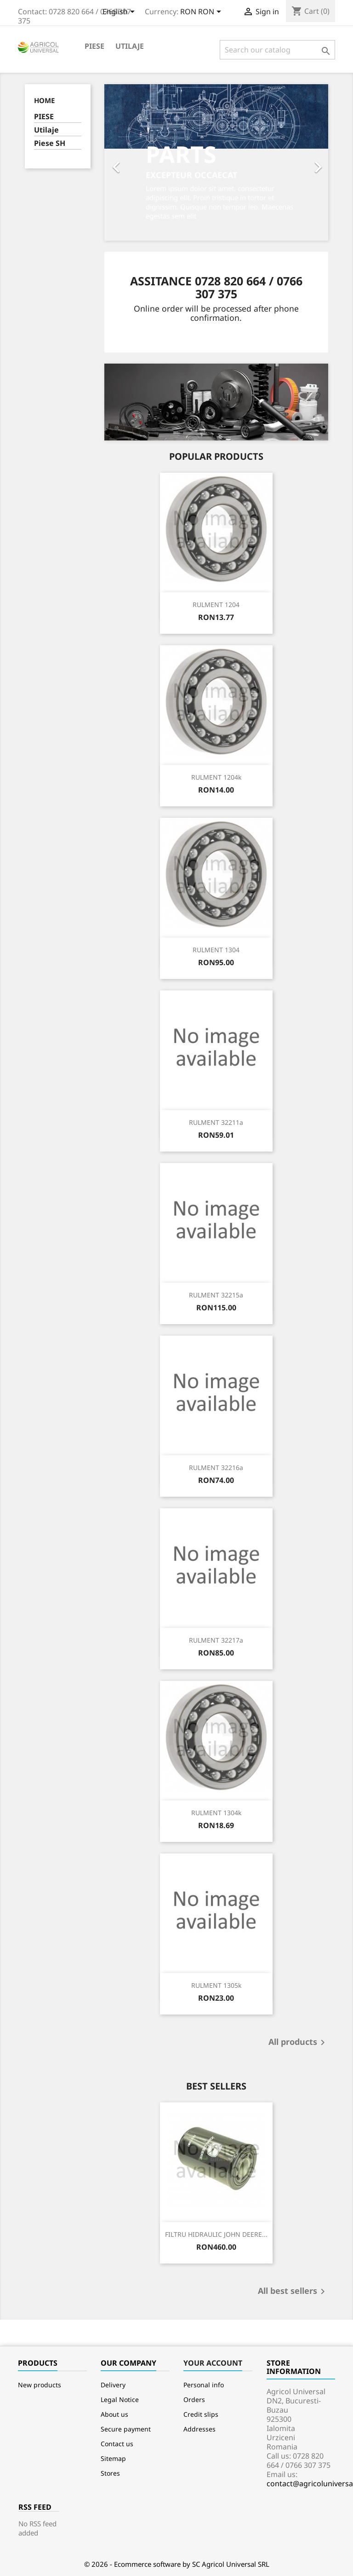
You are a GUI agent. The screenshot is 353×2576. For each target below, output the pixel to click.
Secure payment (126, 2429)
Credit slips (200, 2414)
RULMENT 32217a (216, 1640)
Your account (212, 2363)
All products (298, 2042)
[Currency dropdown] (202, 12)
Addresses (199, 2429)
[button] (121, 162)
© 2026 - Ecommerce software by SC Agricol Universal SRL (176, 2564)
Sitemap (113, 2458)
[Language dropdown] (120, 12)
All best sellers (293, 2291)
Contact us (117, 2443)
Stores (110, 2473)
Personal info (203, 2384)
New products (39, 2384)
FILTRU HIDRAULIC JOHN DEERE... (216, 2234)
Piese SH (49, 143)
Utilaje (129, 46)
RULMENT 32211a (216, 1122)
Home (44, 100)
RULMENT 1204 (216, 604)
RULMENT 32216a (216, 1467)
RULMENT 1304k (216, 1812)
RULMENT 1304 (216, 949)
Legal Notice (120, 2399)
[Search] (277, 49)
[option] (216, 162)
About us (114, 2414)
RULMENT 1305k (216, 1985)
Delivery (113, 2384)
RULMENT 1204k (216, 777)
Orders (194, 2399)
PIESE (94, 46)
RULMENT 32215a (216, 1295)
